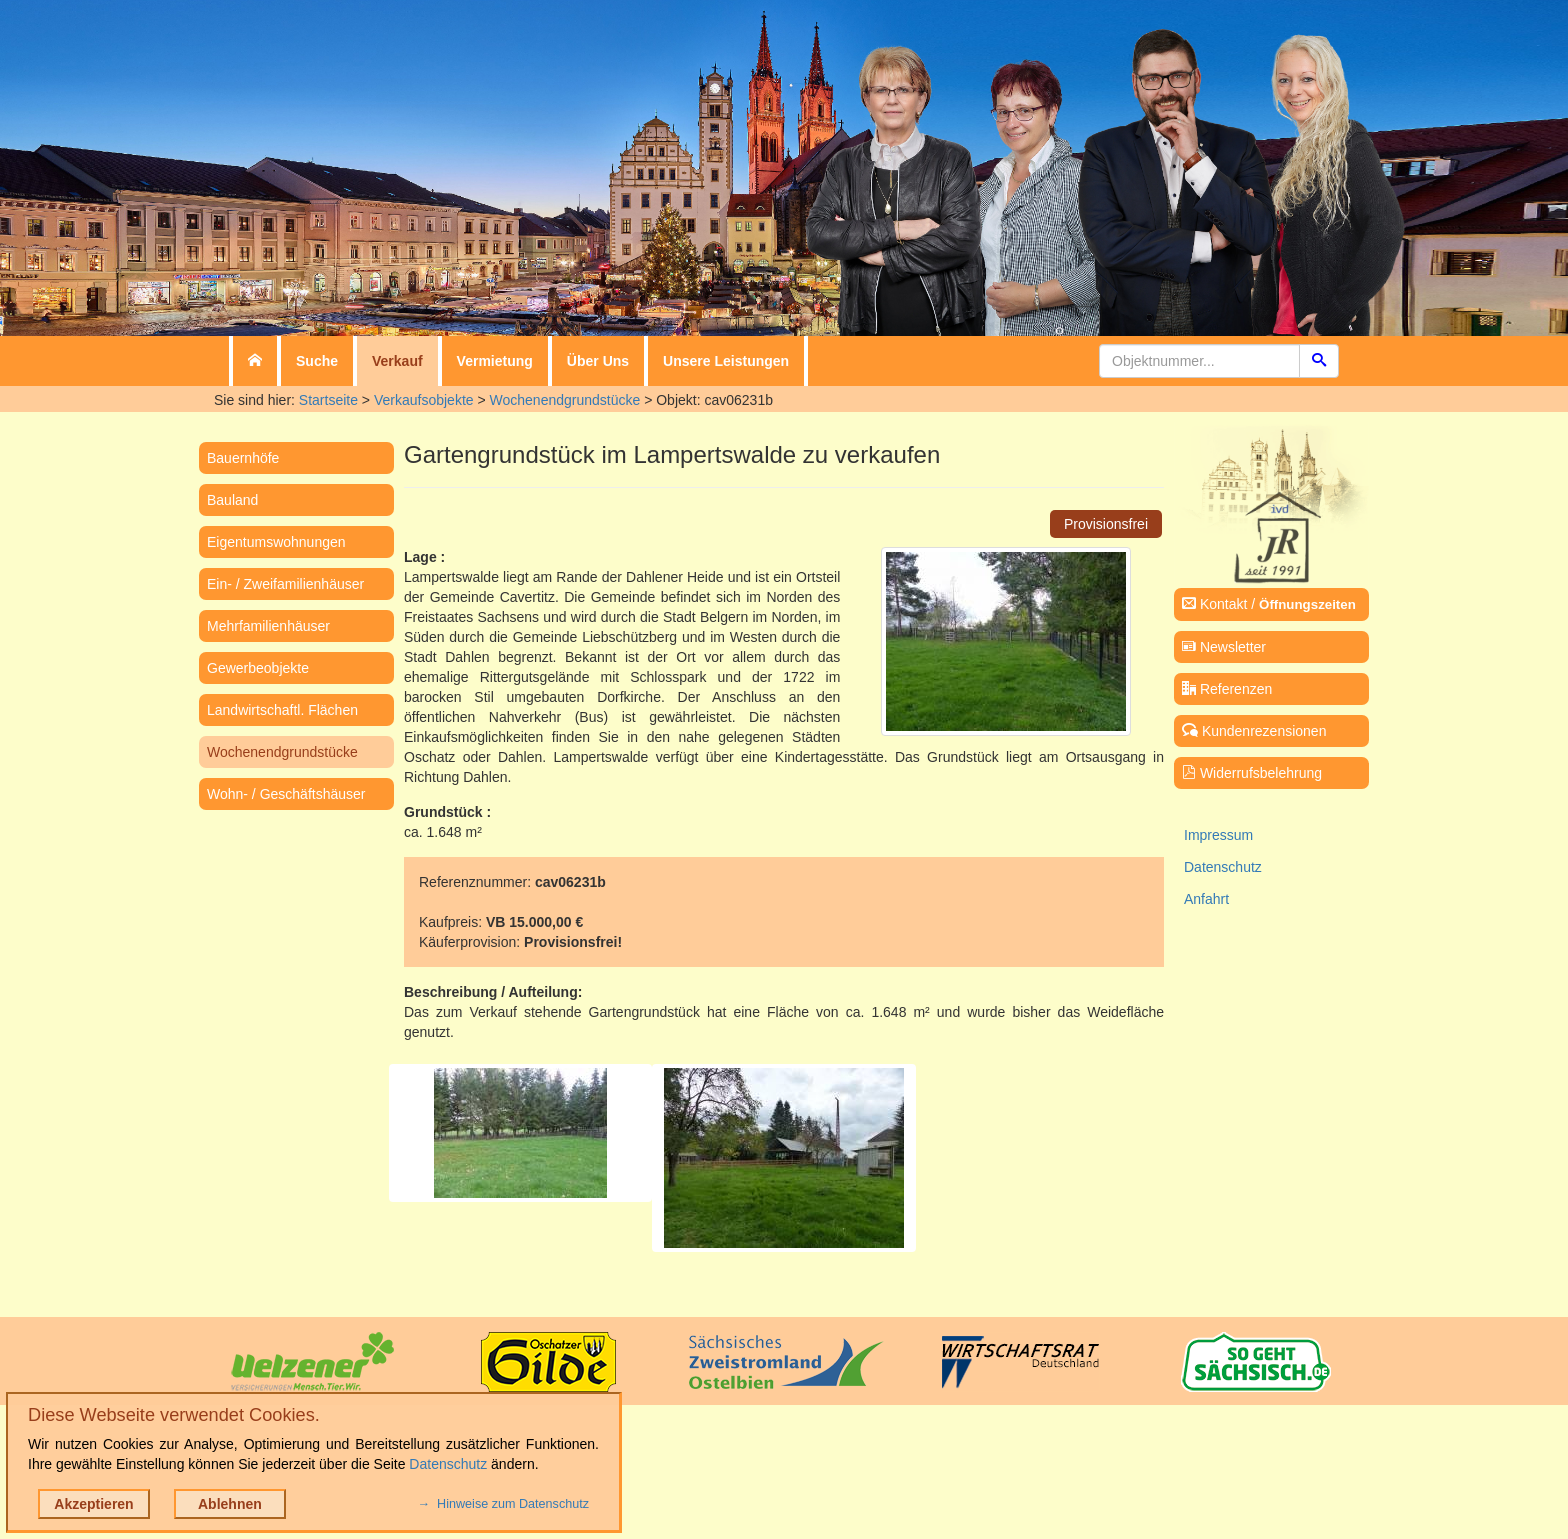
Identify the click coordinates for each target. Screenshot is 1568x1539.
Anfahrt (1206, 899)
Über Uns (598, 361)
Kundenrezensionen (1254, 731)
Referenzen (1227, 689)
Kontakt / (1269, 604)
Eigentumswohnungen (276, 542)
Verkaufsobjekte (424, 400)
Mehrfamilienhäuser (268, 626)
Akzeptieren (93, 1504)
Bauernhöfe (243, 458)
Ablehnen (230, 1504)
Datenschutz (1223, 867)
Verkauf (397, 361)
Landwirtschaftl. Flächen (282, 710)
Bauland (232, 500)
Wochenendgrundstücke (565, 400)
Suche (317, 361)
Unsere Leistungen (726, 361)
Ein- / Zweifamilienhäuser (285, 584)
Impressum (1218, 835)
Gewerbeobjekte (258, 668)
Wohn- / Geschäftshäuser (286, 794)
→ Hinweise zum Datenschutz (503, 1504)
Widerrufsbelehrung (1252, 773)
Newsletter (1224, 647)
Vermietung (495, 361)
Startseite (328, 400)
